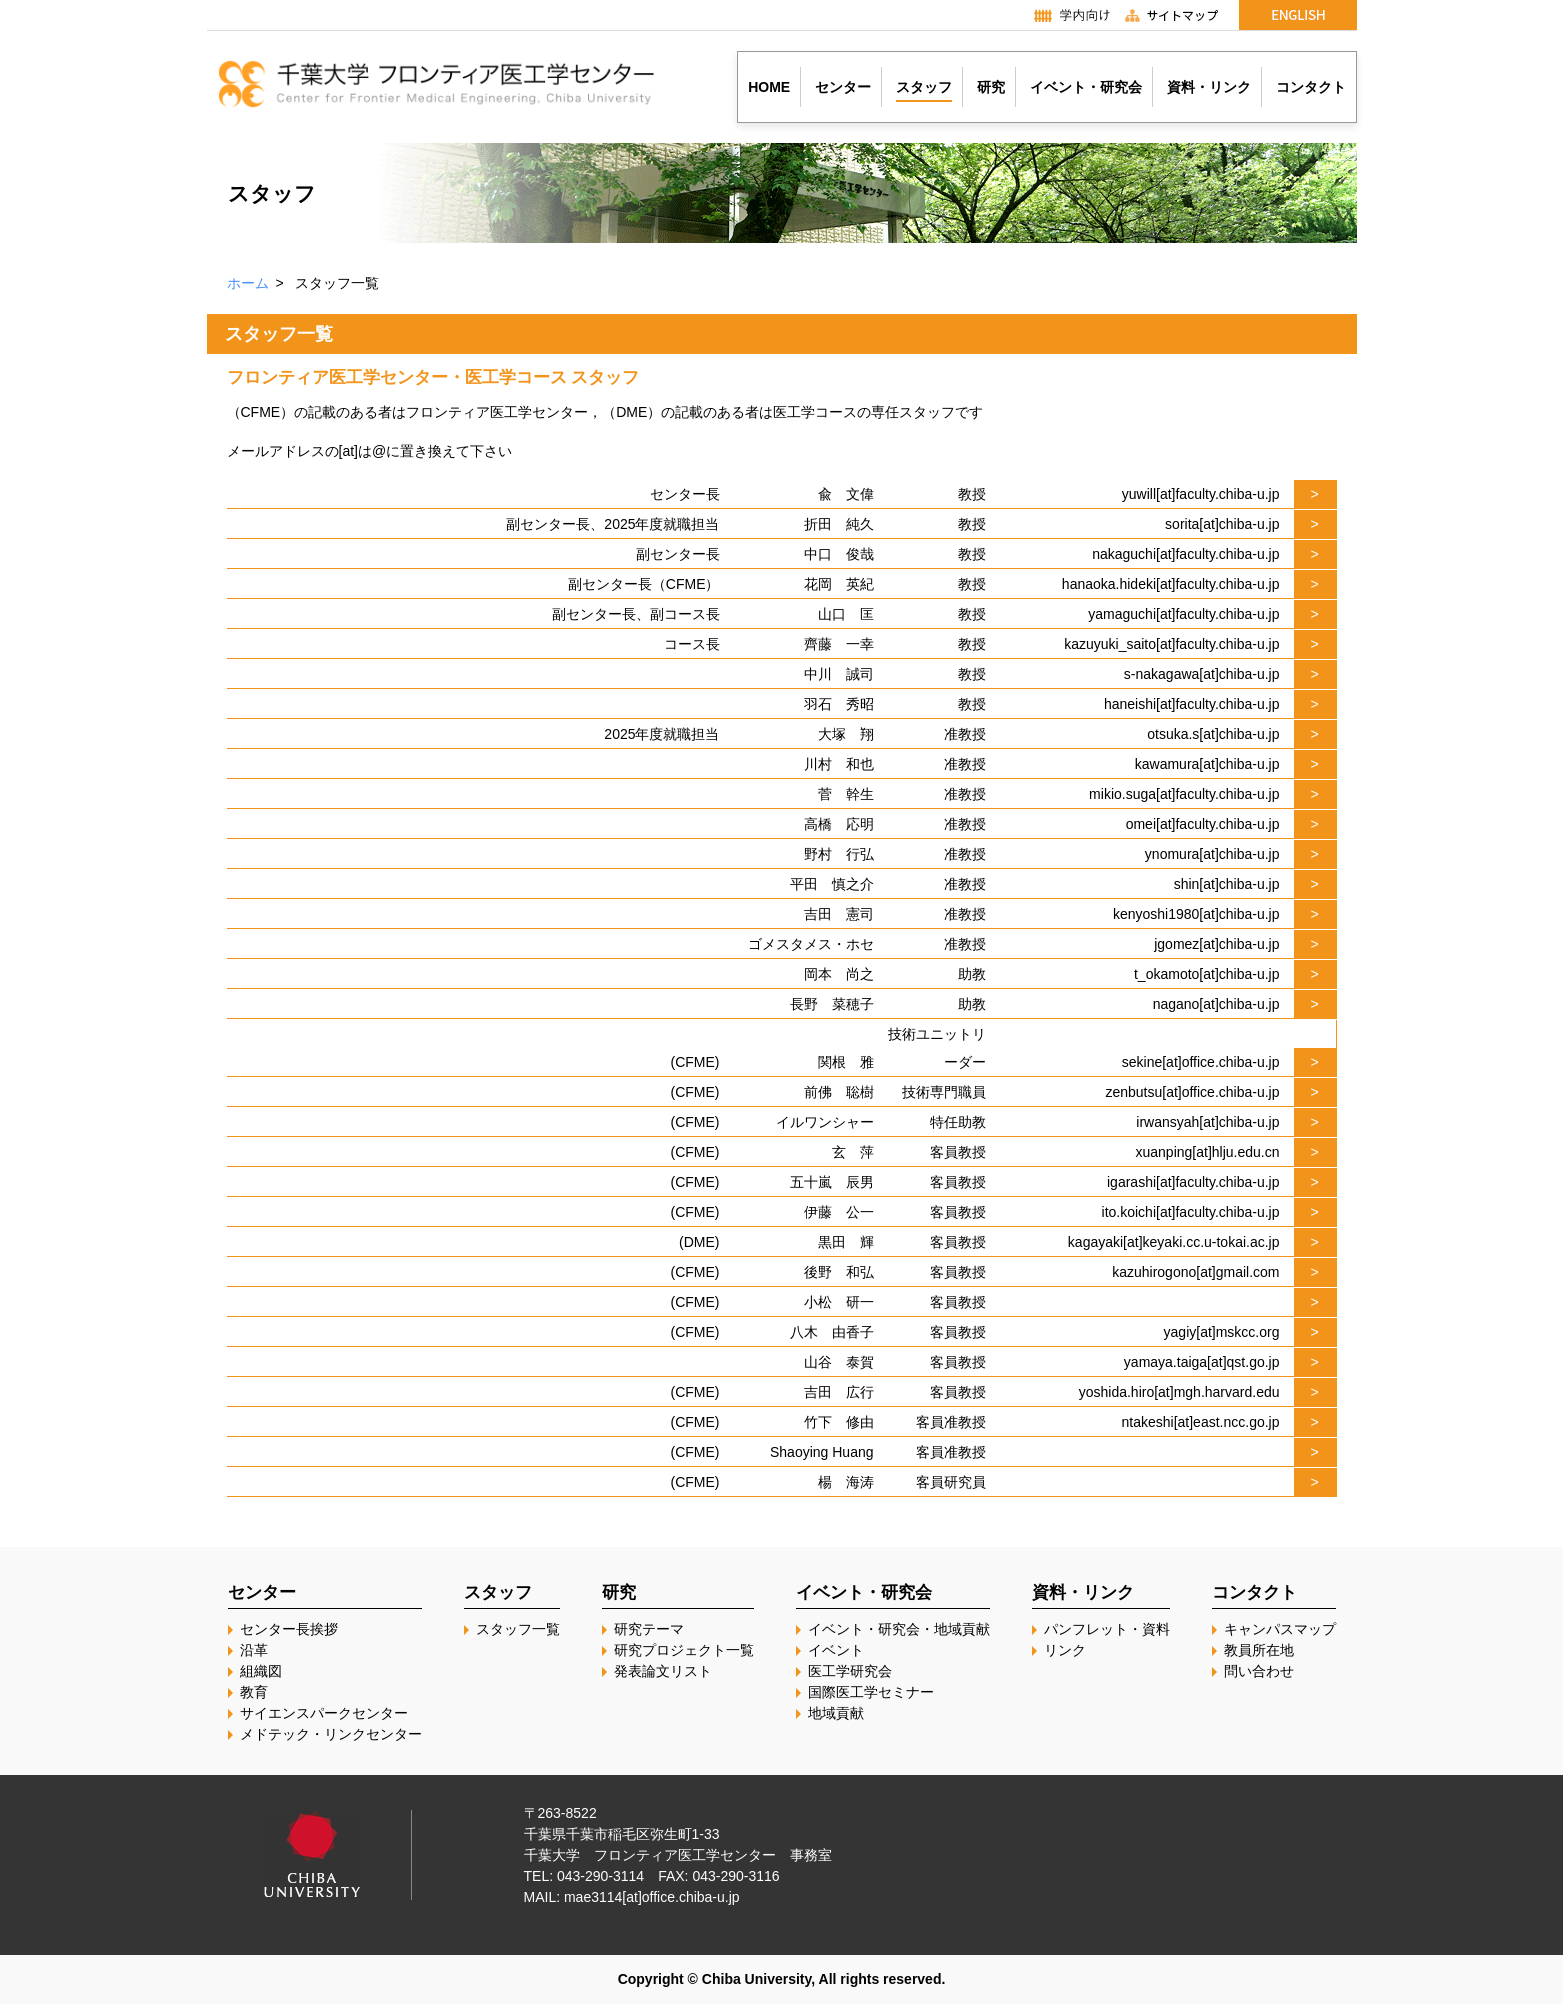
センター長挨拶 (289, 1629)
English (1298, 15)
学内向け (1062, 15)
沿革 (254, 1650)
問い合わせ (1259, 1671)
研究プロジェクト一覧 (684, 1650)
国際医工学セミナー (871, 1692)
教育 (254, 1692)
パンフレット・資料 (1107, 1629)
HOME (769, 87)
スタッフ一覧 (518, 1629)
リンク (1065, 1650)
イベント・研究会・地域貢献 (899, 1629)
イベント (836, 1650)
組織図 (261, 1671)
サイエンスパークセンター (324, 1713)
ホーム (248, 283)
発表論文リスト (663, 1671)
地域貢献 (836, 1713)
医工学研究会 (850, 1671)
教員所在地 (1259, 1650)
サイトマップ (1180, 15)
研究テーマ (649, 1629)
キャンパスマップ (1280, 1629)
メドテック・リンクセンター (331, 1734)
